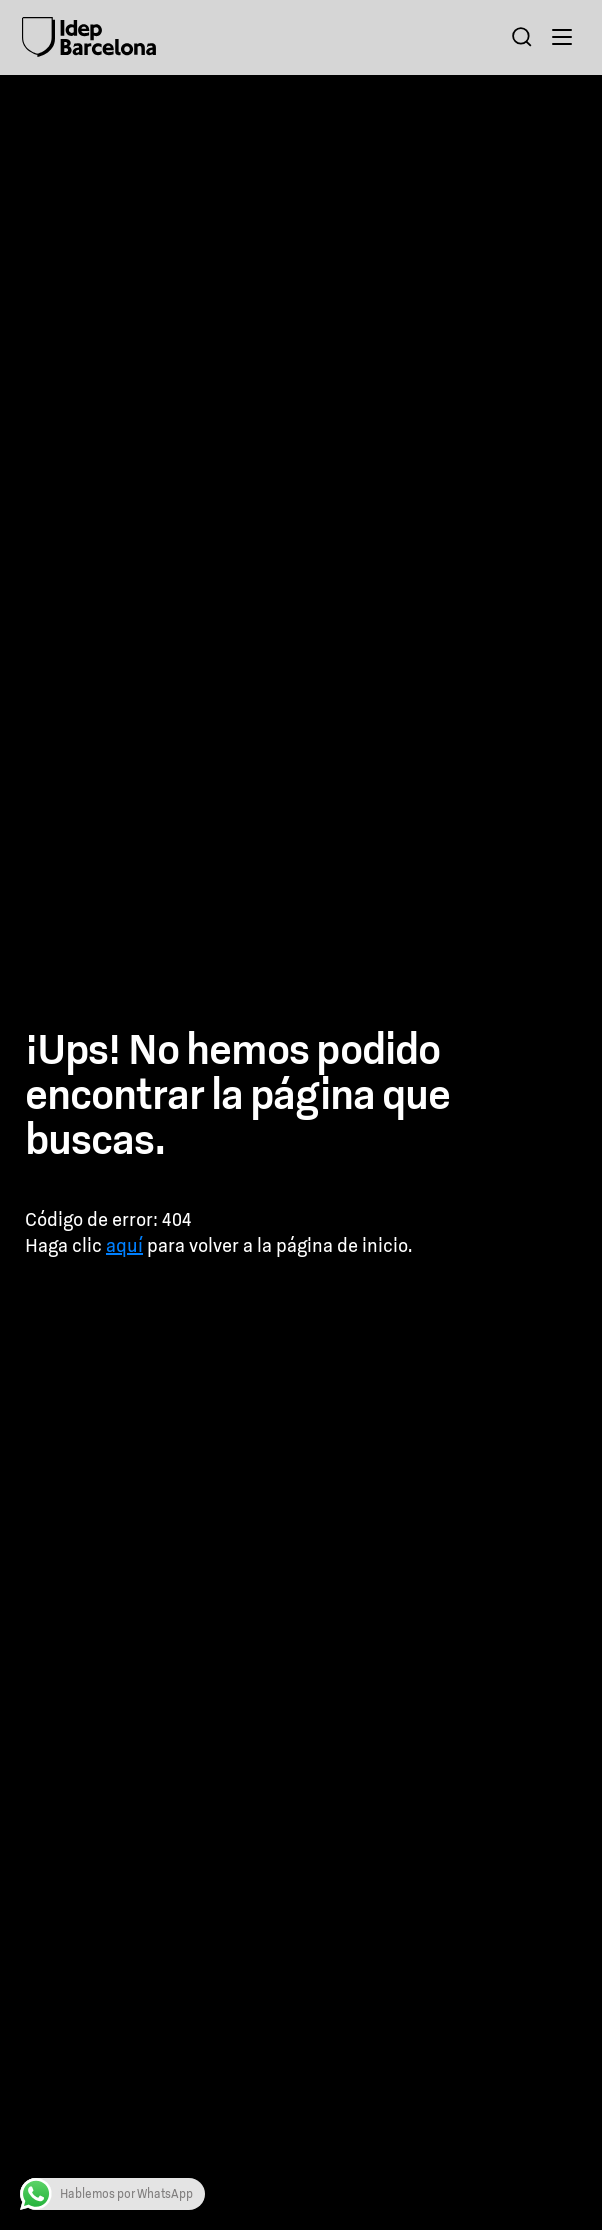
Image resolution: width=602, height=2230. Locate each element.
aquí (124, 1245)
